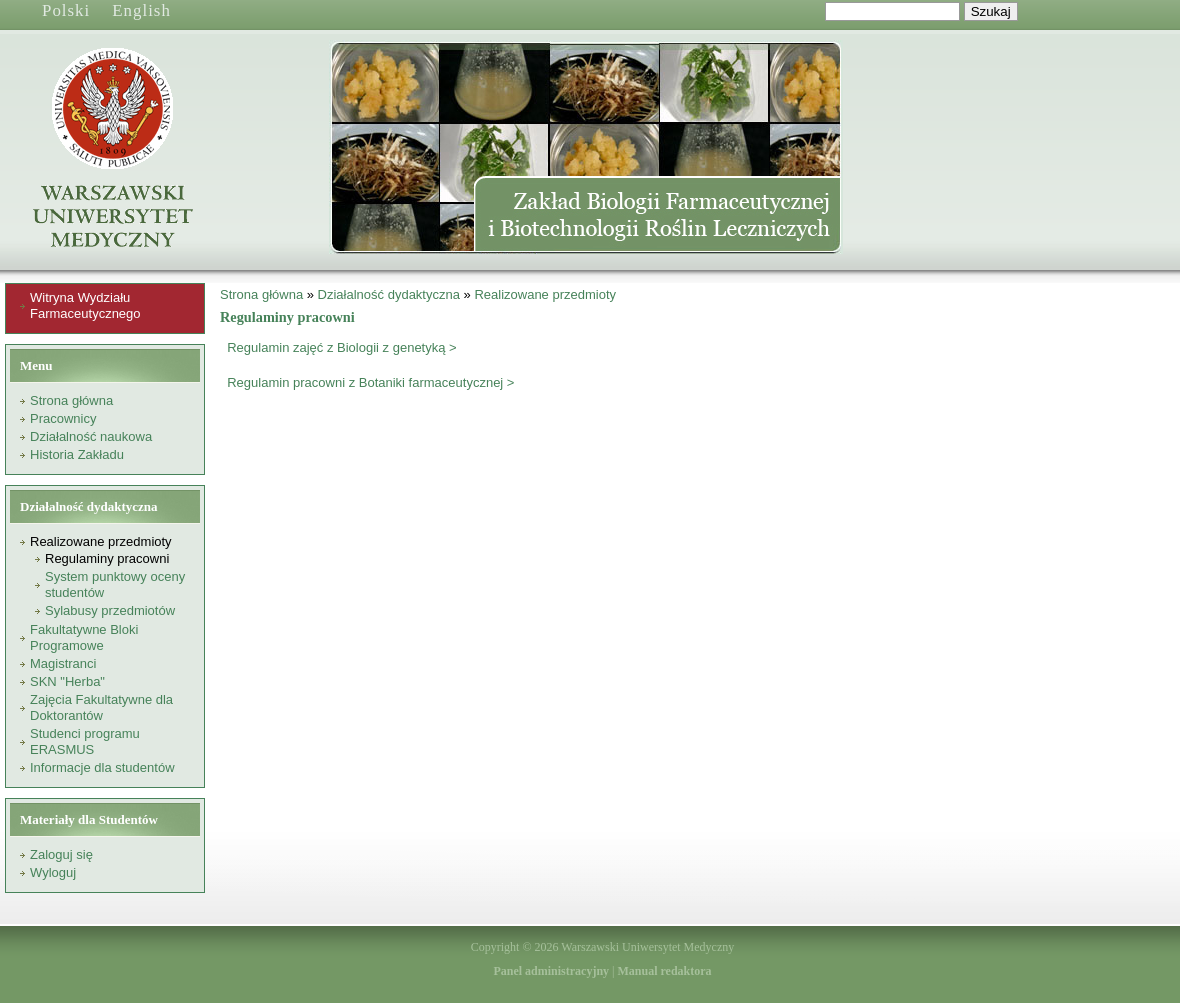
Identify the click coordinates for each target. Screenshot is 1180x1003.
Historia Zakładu (77, 454)
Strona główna (71, 400)
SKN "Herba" (67, 681)
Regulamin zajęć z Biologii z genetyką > (341, 347)
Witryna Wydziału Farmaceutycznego (85, 305)
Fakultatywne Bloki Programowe (84, 637)
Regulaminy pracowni (107, 558)
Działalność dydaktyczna (389, 294)
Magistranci (63, 663)
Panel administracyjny (551, 971)
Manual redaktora (664, 971)
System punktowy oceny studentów (115, 584)
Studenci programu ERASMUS (85, 741)
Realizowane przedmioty (101, 541)
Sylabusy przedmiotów (110, 610)
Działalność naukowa (91, 436)
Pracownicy (63, 418)
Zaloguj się (61, 854)
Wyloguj (53, 872)
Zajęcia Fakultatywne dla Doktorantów (101, 707)
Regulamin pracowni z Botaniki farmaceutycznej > (370, 382)
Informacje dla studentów (102, 767)
